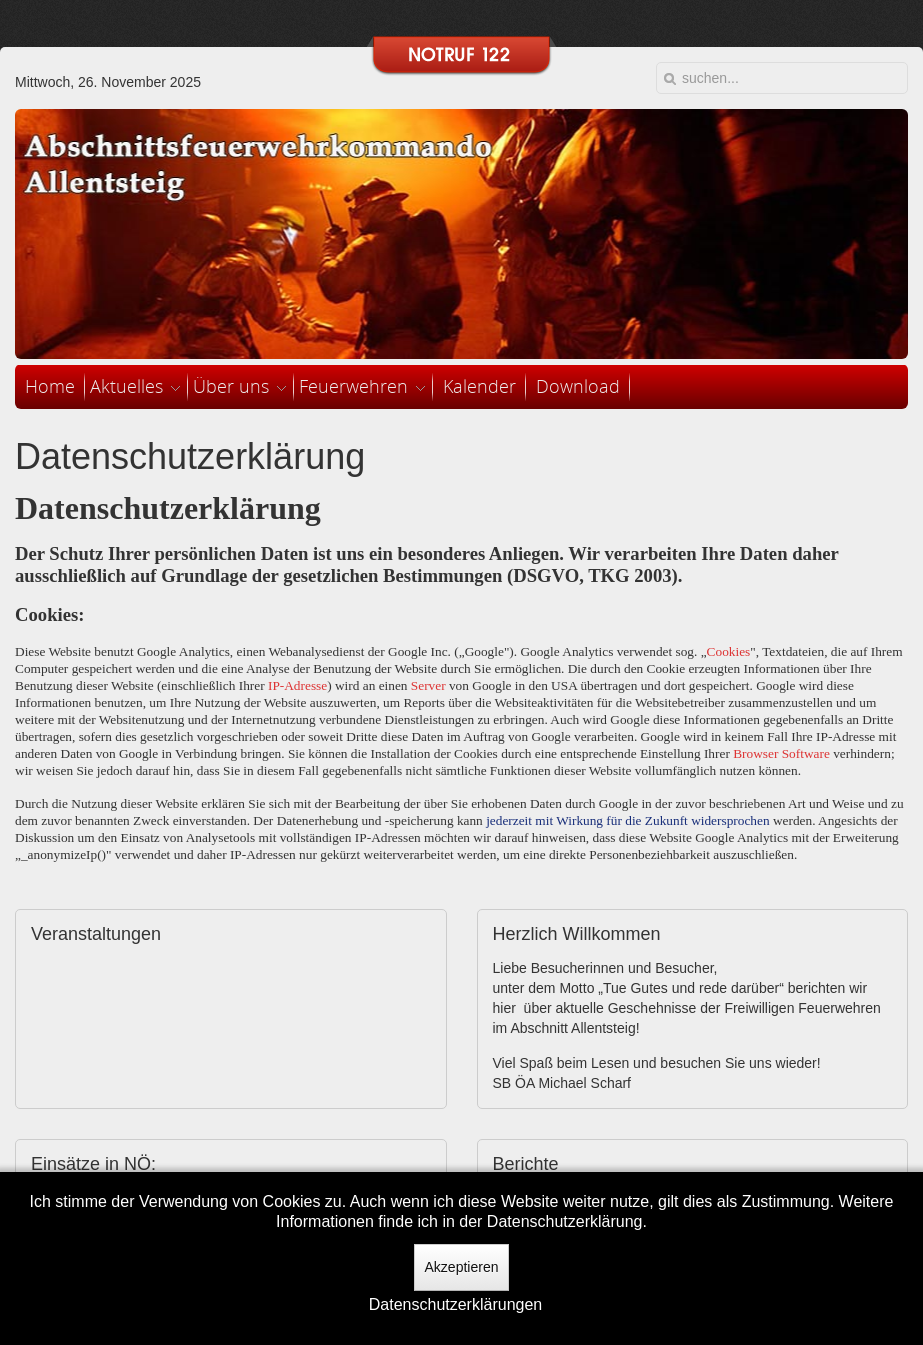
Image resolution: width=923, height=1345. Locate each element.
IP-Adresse (297, 685)
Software (806, 753)
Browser (755, 753)
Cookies (729, 651)
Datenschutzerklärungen (455, 1304)
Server (428, 685)
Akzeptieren (462, 1267)
